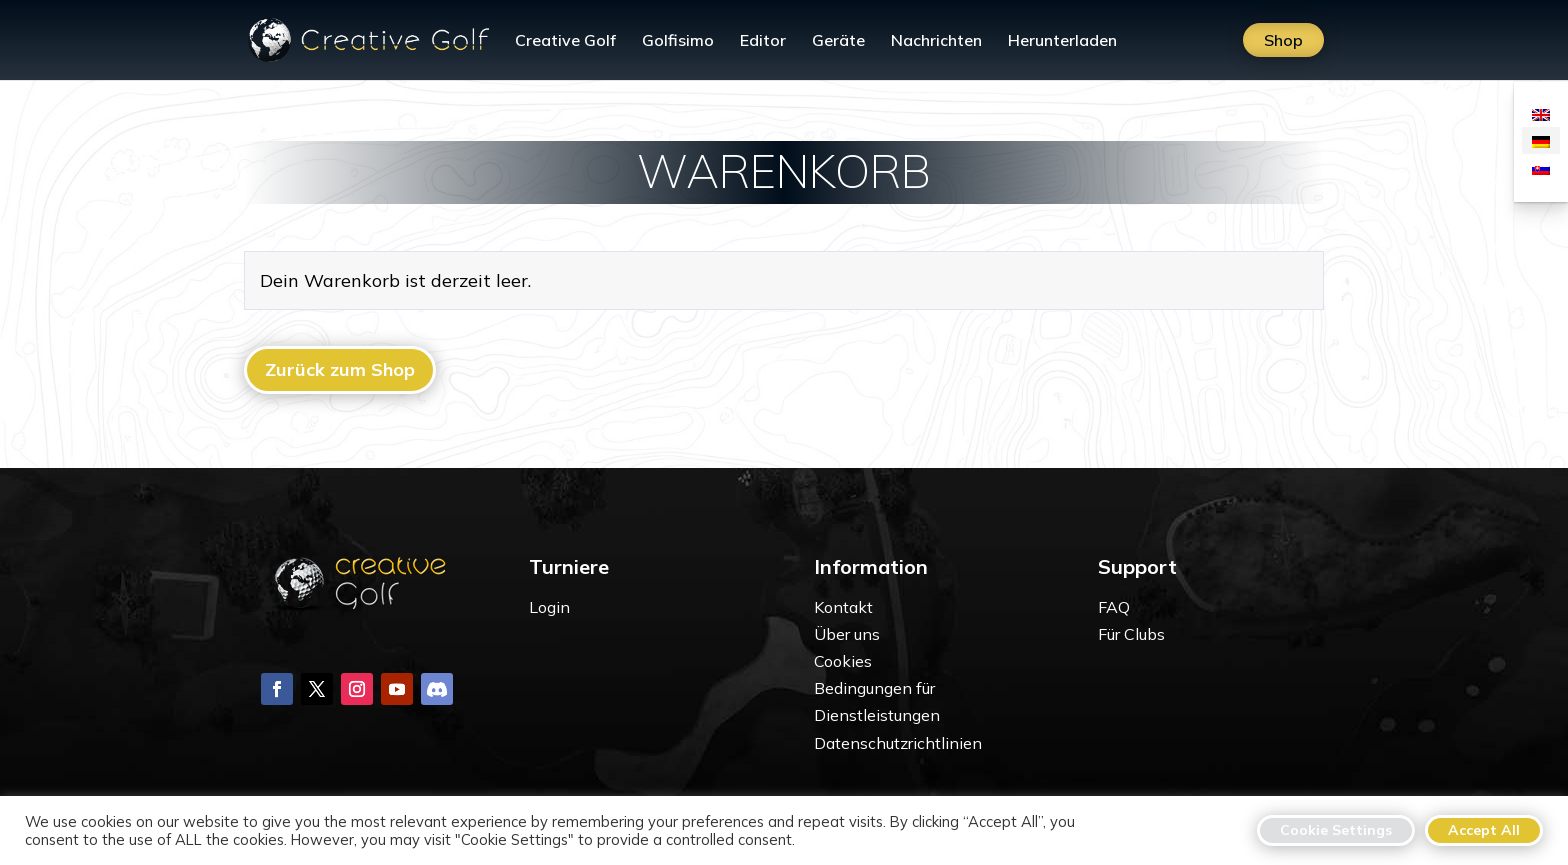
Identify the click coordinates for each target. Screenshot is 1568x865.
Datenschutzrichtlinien (898, 743)
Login (549, 607)
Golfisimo (678, 41)
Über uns (847, 634)
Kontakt (843, 607)
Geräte (838, 41)
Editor (763, 41)
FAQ (1114, 607)
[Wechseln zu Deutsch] (1541, 140)
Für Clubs (1131, 634)
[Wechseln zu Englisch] (1541, 113)
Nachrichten (936, 41)
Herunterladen (1062, 41)
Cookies (843, 661)
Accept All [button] (1484, 830)
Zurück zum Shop (340, 369)
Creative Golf (565, 41)
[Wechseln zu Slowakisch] (1541, 167)
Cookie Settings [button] (1336, 830)
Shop (1283, 40)
